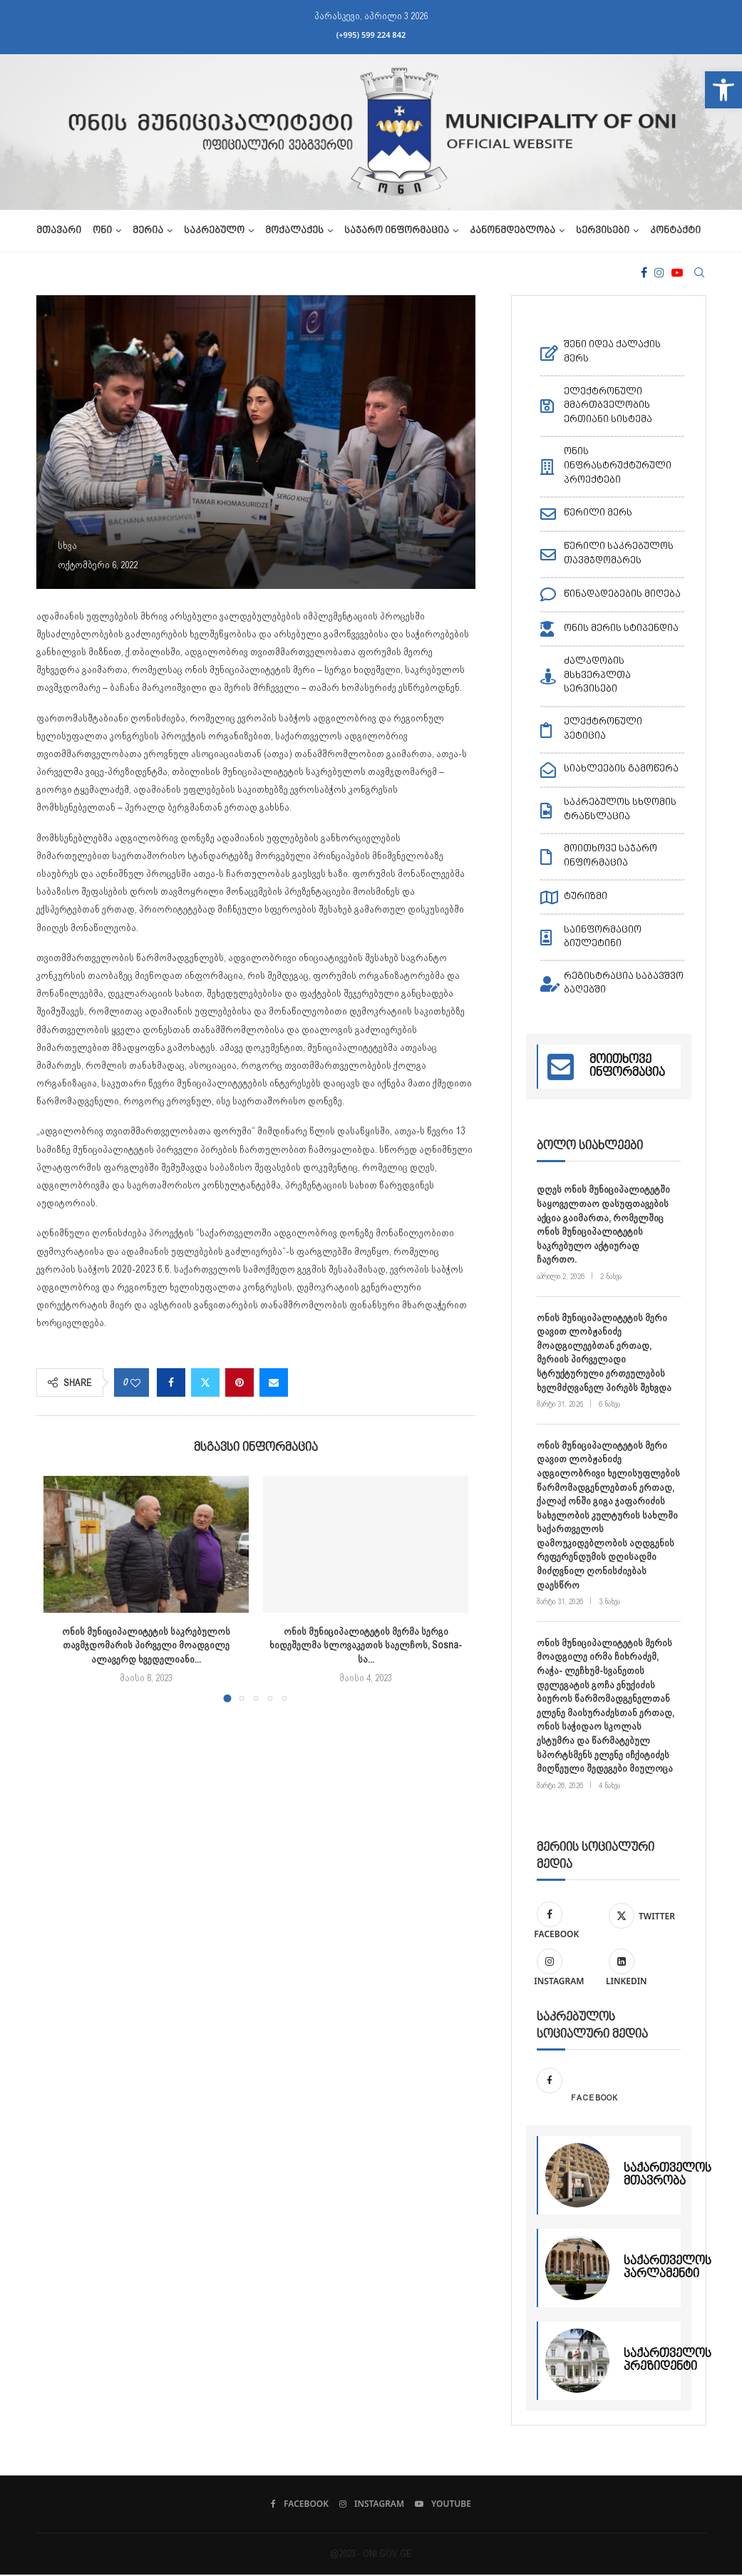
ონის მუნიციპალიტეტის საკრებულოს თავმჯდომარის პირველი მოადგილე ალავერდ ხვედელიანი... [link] (146, 1645)
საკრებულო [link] (214, 231)
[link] (723, 89)
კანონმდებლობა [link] (512, 231)
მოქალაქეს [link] (294, 231)
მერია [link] (148, 231)
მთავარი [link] (58, 231)
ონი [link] (102, 231)
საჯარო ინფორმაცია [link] (396, 231)
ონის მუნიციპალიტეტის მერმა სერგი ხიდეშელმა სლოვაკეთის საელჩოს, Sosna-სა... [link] (365, 1645)
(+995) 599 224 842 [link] (371, 34)
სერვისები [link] (602, 231)
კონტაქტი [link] (675, 231)
